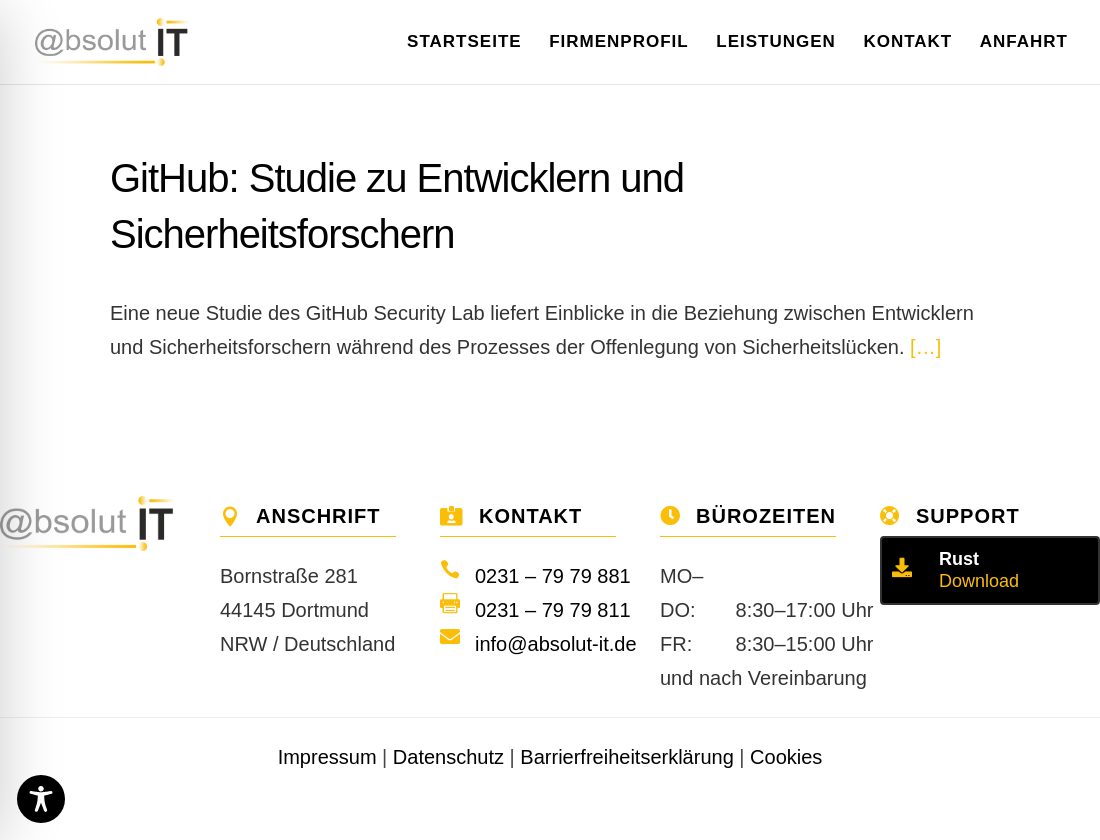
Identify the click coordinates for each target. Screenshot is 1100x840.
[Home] (130, 40)
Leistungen (776, 43)
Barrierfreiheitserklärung (626, 757)
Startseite (464, 43)
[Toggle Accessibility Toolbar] (41, 799)
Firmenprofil (619, 43)
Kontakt (907, 43)
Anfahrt (1024, 43)
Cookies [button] (786, 757)
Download (979, 581)
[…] (925, 347)
